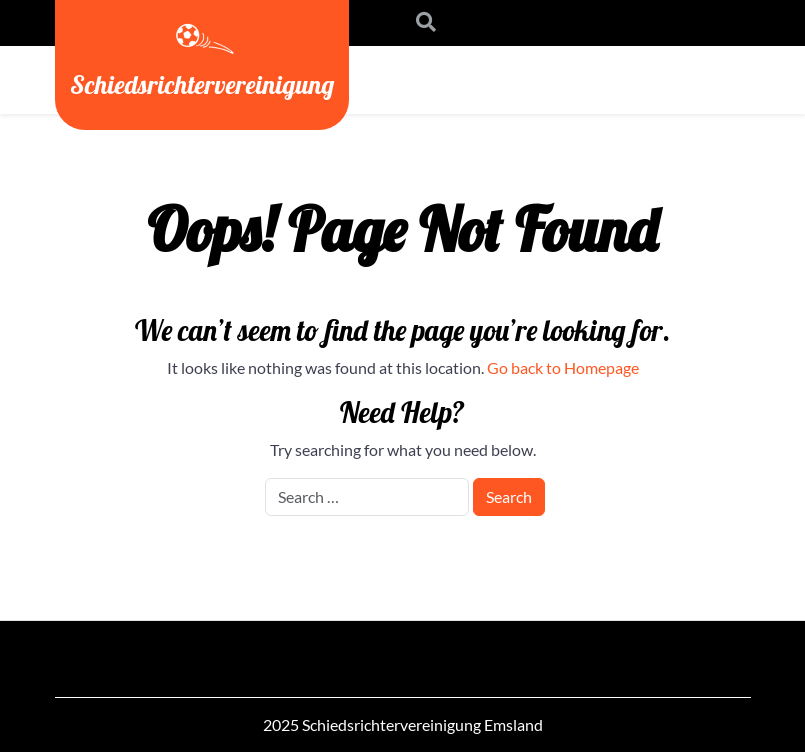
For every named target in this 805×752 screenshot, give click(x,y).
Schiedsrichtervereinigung (202, 84)
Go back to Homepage (563, 367)
